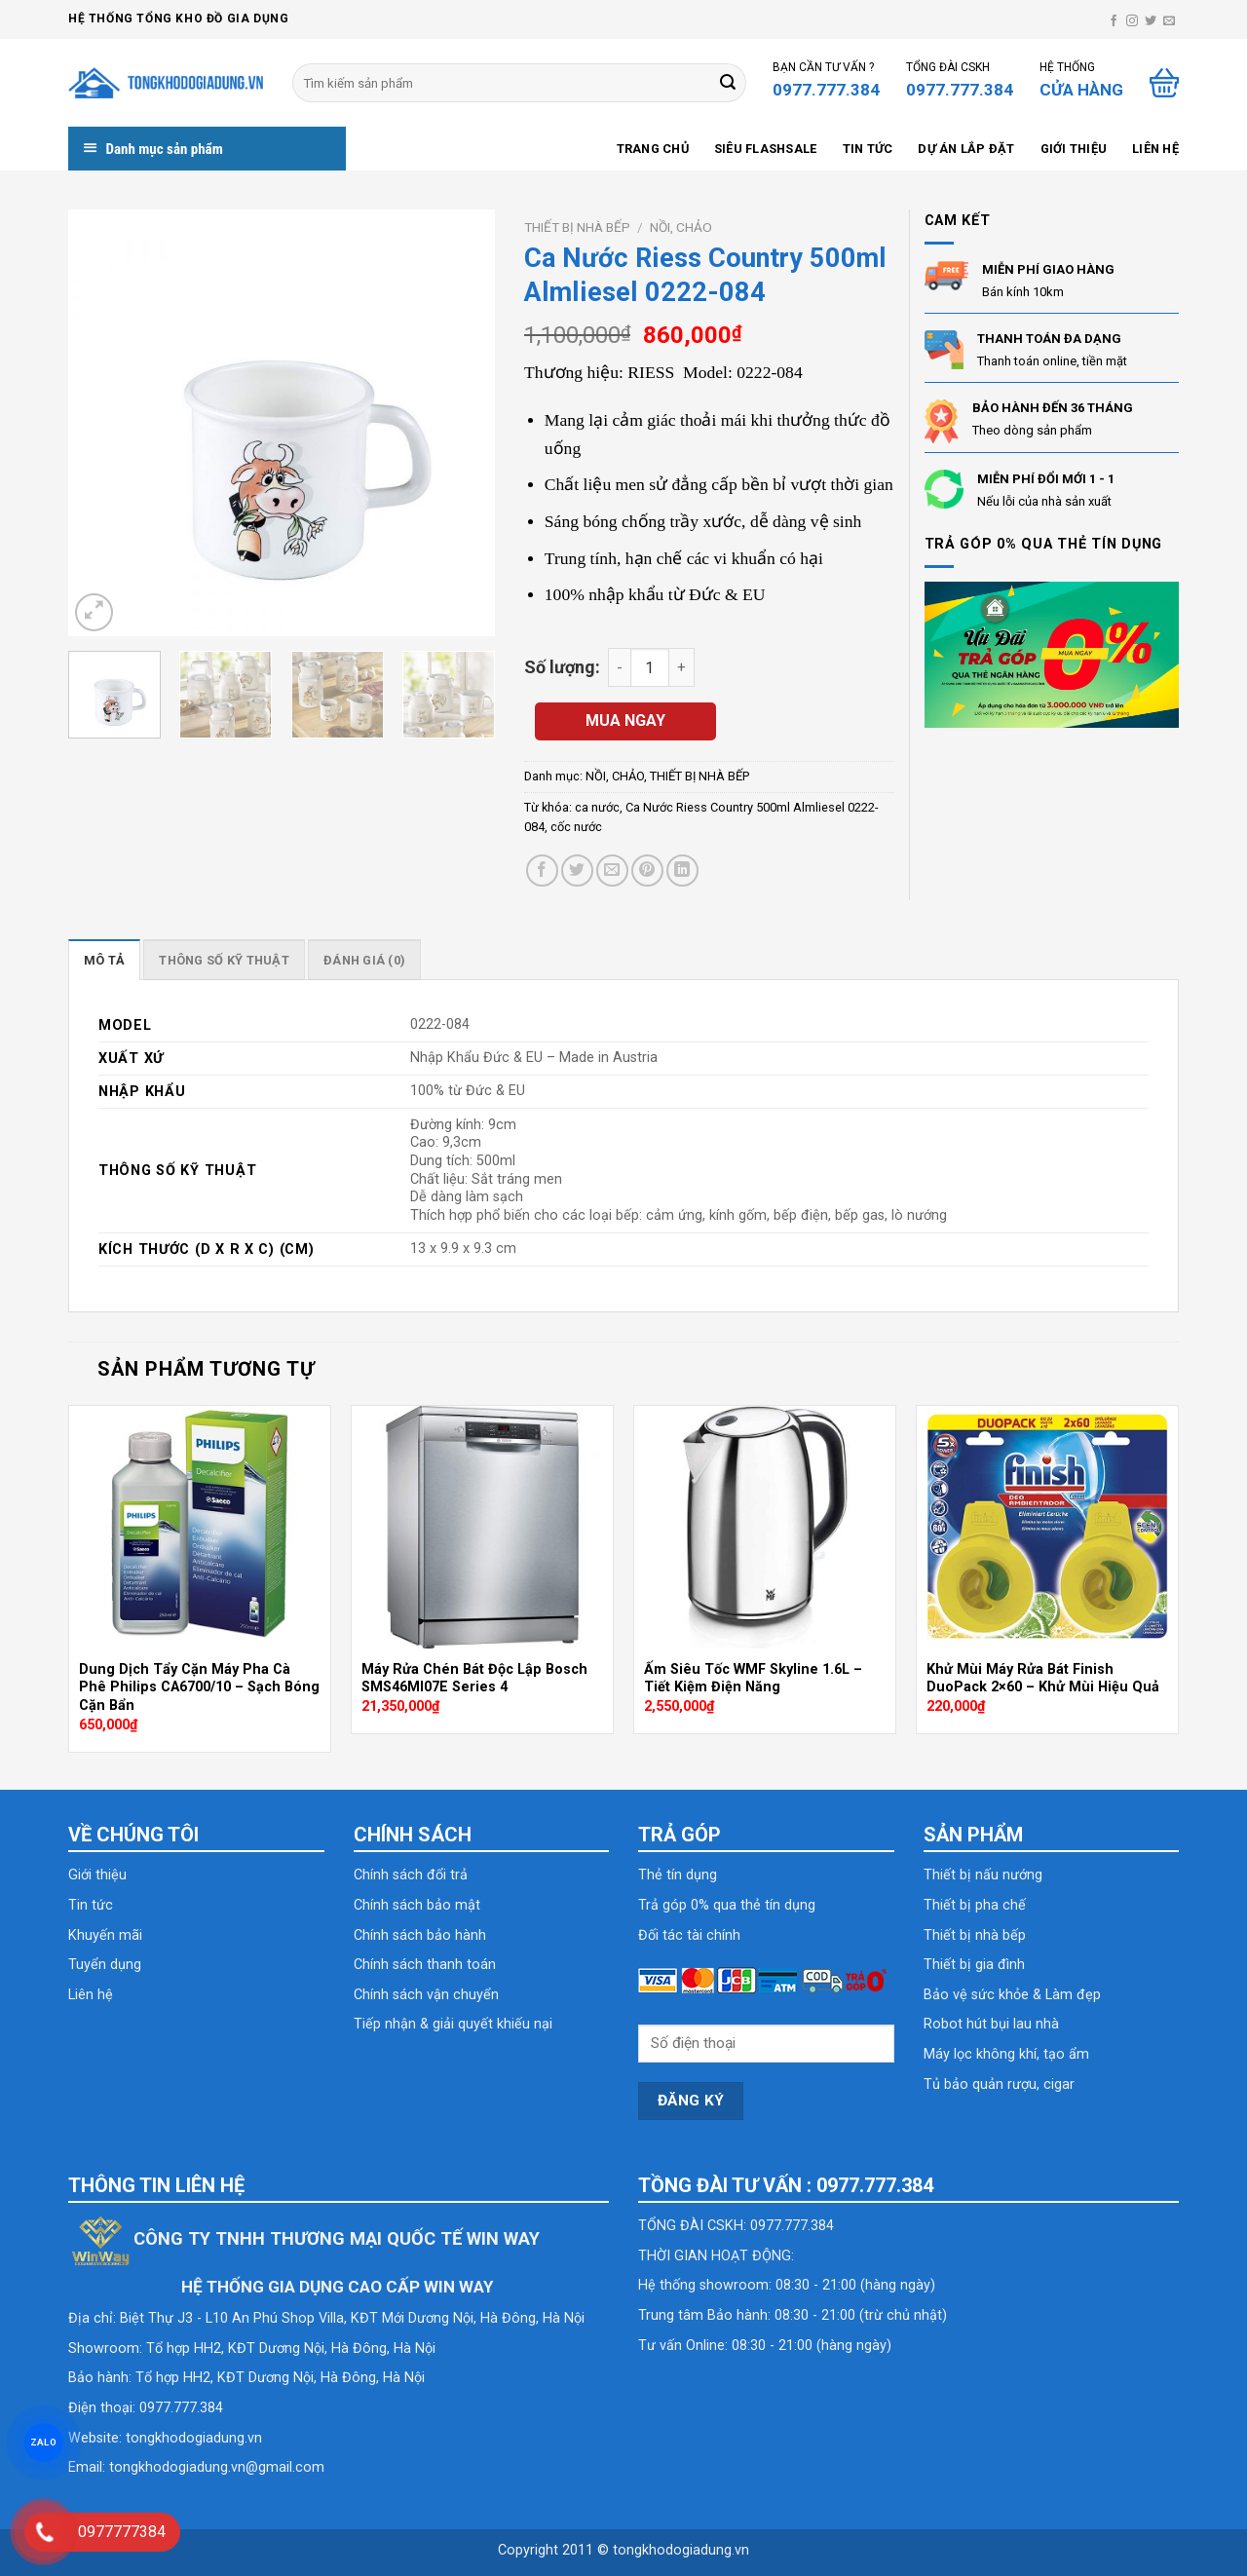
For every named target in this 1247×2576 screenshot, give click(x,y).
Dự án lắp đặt (966, 148)
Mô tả (104, 960)
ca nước (597, 807)
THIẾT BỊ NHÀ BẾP (577, 227)
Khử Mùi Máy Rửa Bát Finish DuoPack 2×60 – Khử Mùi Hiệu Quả (1042, 1678)
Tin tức (868, 148)
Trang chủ (653, 148)
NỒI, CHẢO (681, 227)
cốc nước (576, 826)
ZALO (44, 2442)
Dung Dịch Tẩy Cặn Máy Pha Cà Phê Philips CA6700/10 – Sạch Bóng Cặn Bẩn (199, 1687)
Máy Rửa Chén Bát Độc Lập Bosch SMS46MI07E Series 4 (474, 1678)
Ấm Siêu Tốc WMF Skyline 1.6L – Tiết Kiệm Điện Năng (753, 1678)
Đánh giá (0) (364, 960)
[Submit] (727, 82)
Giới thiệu (1074, 148)
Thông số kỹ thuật (223, 960)
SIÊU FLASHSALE (765, 148)
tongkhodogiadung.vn (194, 2438)
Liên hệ (1155, 148)
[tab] (104, 959)
